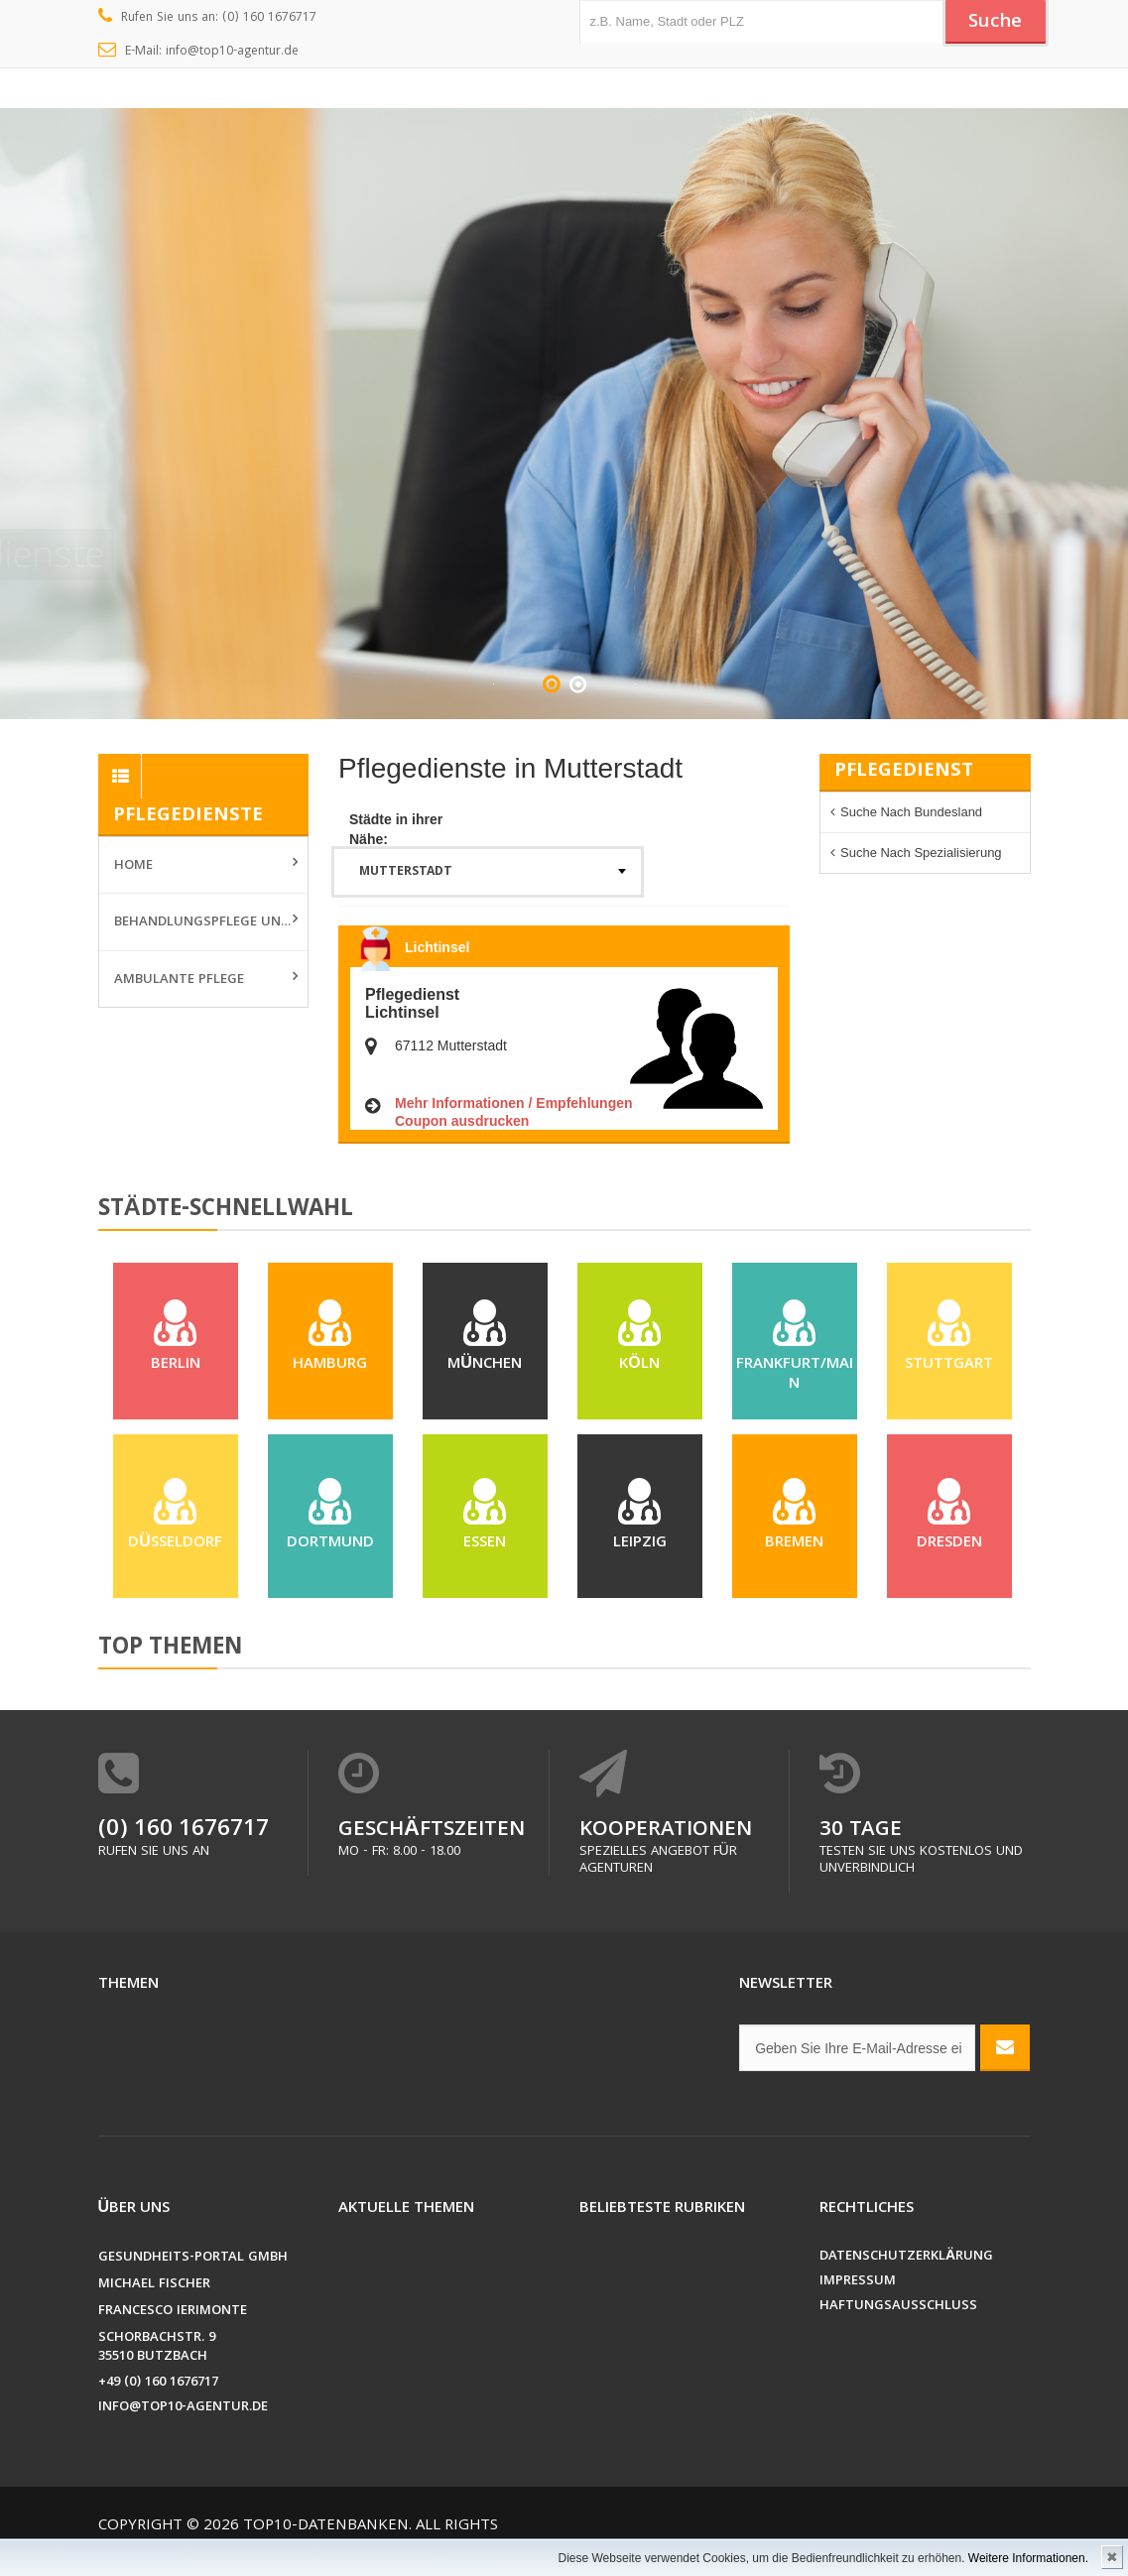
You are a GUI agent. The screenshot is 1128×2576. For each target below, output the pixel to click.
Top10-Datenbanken (326, 2526)
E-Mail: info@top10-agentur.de (199, 51)
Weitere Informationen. (1028, 2558)
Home (133, 866)
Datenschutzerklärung (906, 2257)
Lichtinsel (437, 947)
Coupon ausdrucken (462, 1121)
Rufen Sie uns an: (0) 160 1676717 (207, 18)
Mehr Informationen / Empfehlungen (514, 1103)
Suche (995, 23)
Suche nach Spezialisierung (921, 852)
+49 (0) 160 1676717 (158, 2383)
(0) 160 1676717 (183, 1830)
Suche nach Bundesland (911, 811)
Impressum (857, 2281)
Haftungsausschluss (898, 2306)
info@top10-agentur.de (183, 2407)
